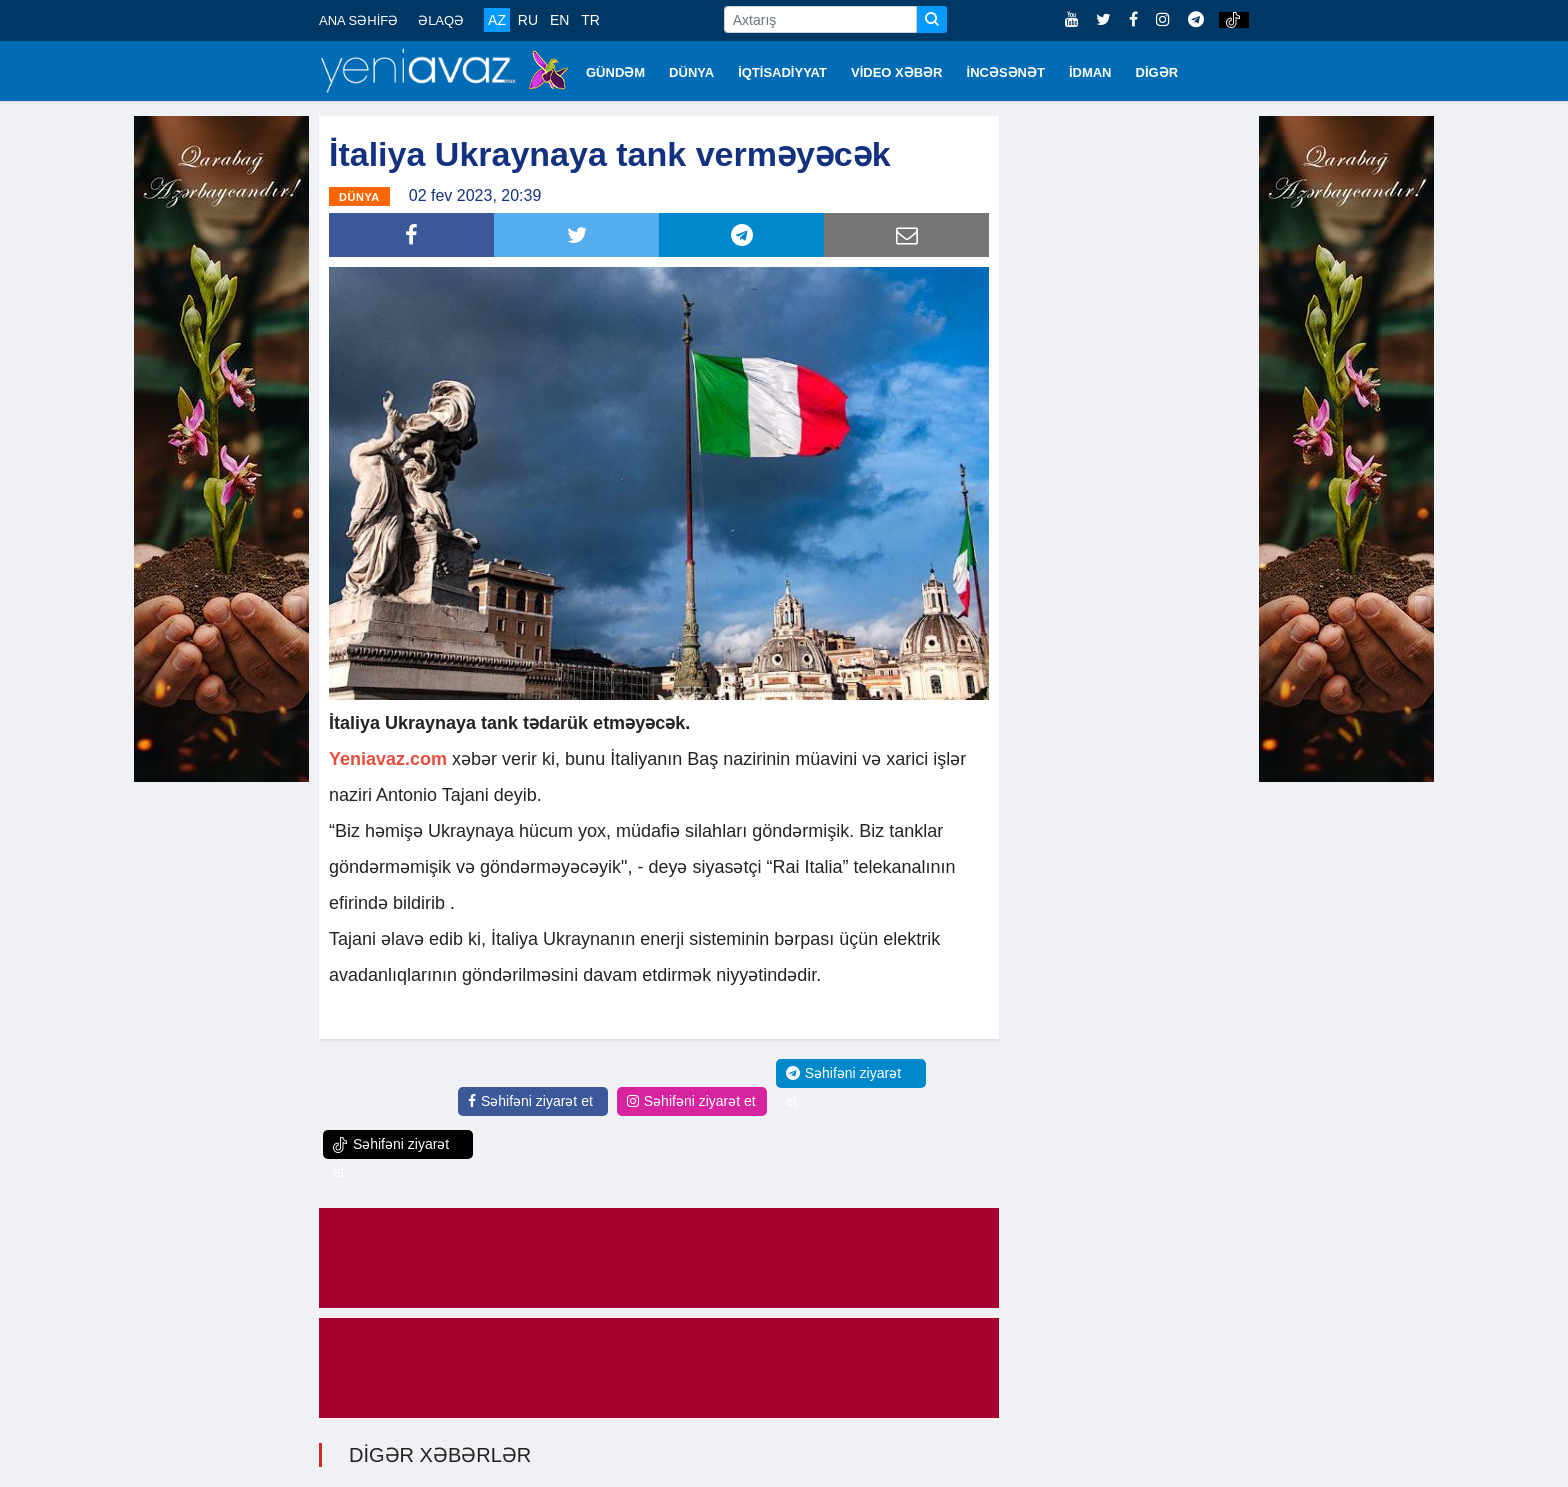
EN (559, 20)
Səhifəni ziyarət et (530, 1101)
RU (528, 20)
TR (590, 20)
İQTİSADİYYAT (782, 72)
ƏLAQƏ (441, 20)
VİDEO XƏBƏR (897, 72)
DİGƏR (1157, 72)
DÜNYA (691, 72)
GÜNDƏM (615, 72)
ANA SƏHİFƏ (358, 20)
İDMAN (1090, 72)
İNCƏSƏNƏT (1006, 72)
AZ (497, 20)
